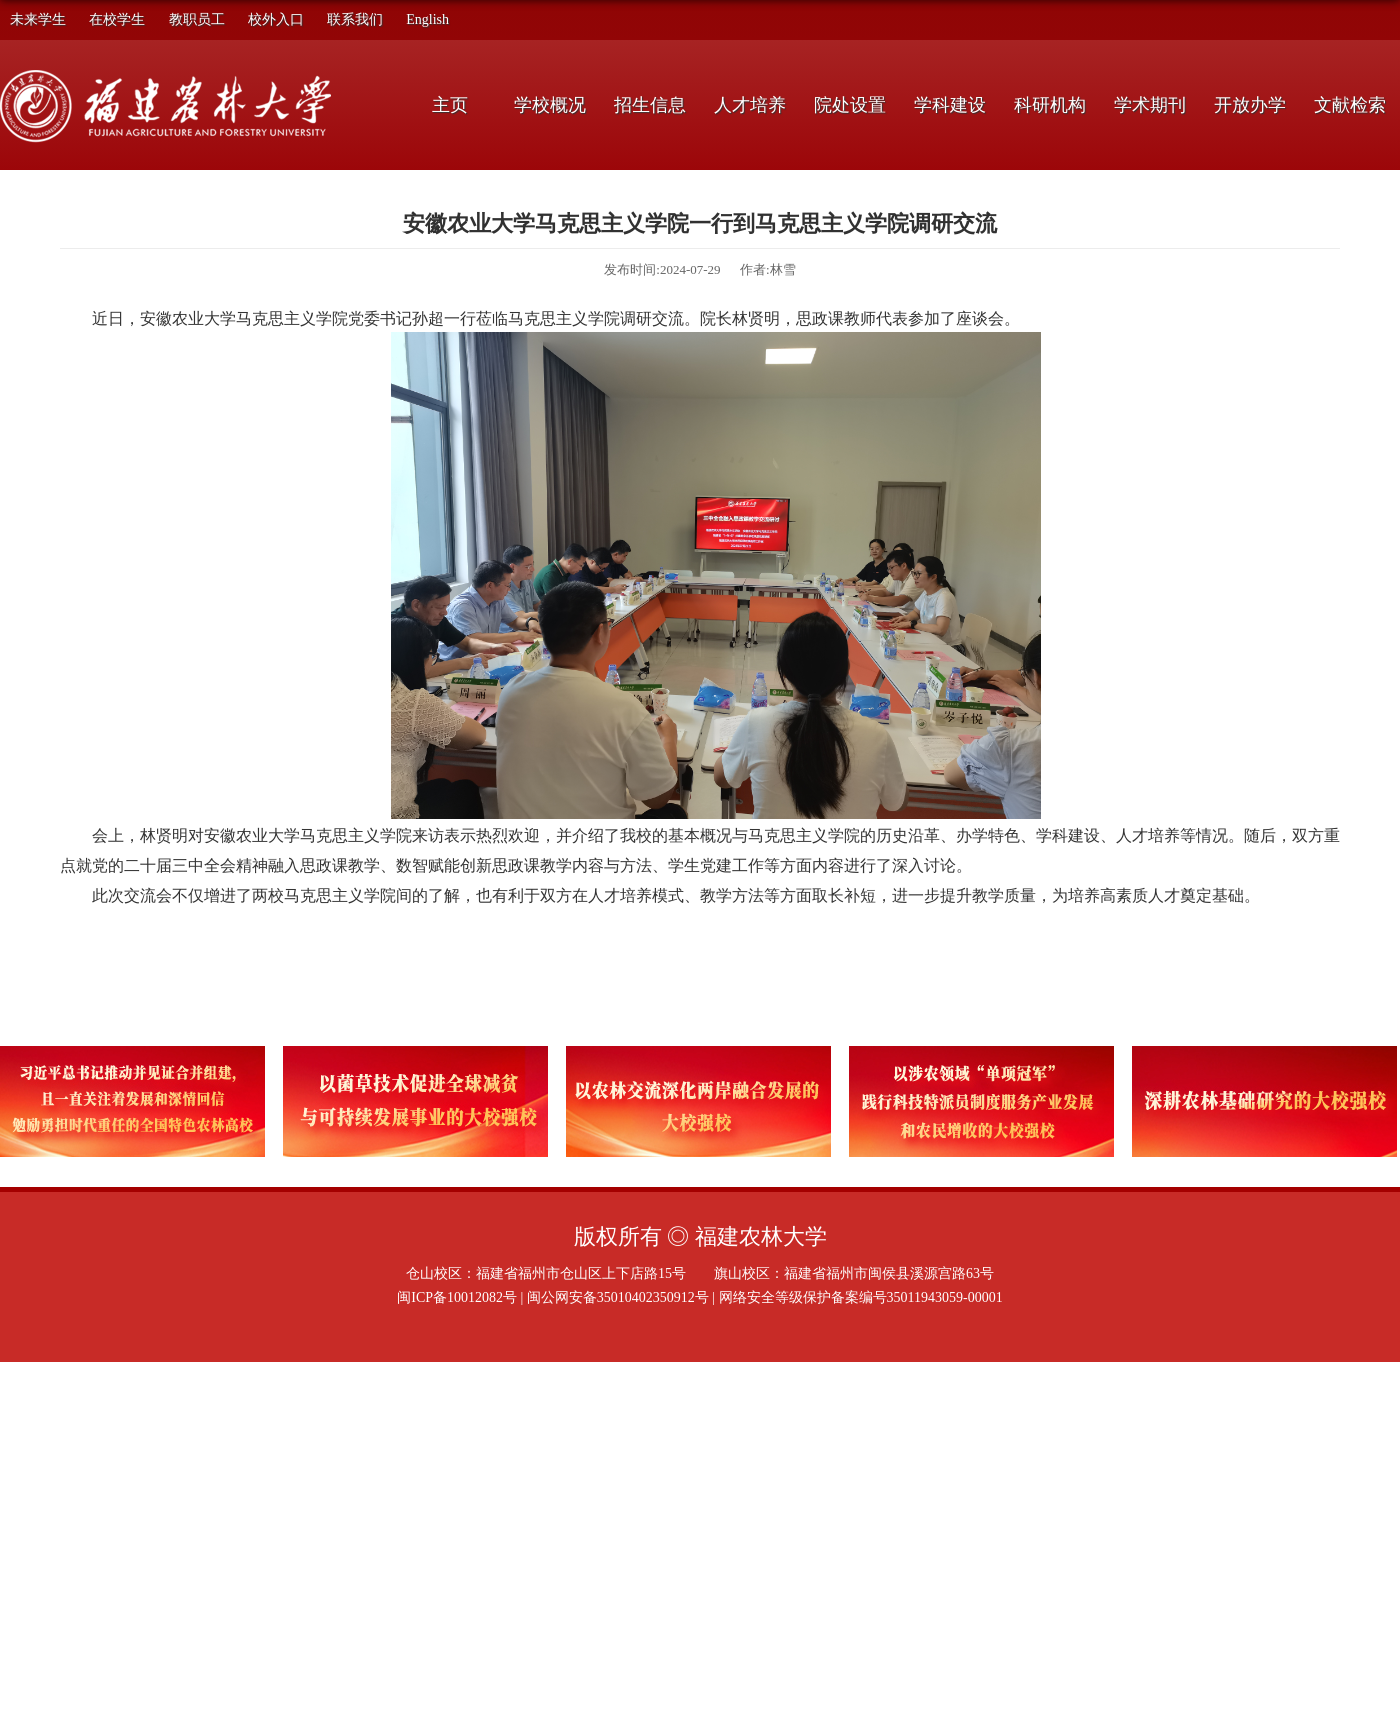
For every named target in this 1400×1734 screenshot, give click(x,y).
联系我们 (355, 19)
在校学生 (117, 19)
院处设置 (850, 105)
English (427, 19)
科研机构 (1050, 105)
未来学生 (38, 19)
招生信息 (650, 105)
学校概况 (550, 105)
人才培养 (750, 105)
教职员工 (197, 19)
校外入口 (276, 19)
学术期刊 (1150, 105)
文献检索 (1350, 105)
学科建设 (950, 105)
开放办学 (1250, 105)
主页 (450, 105)
